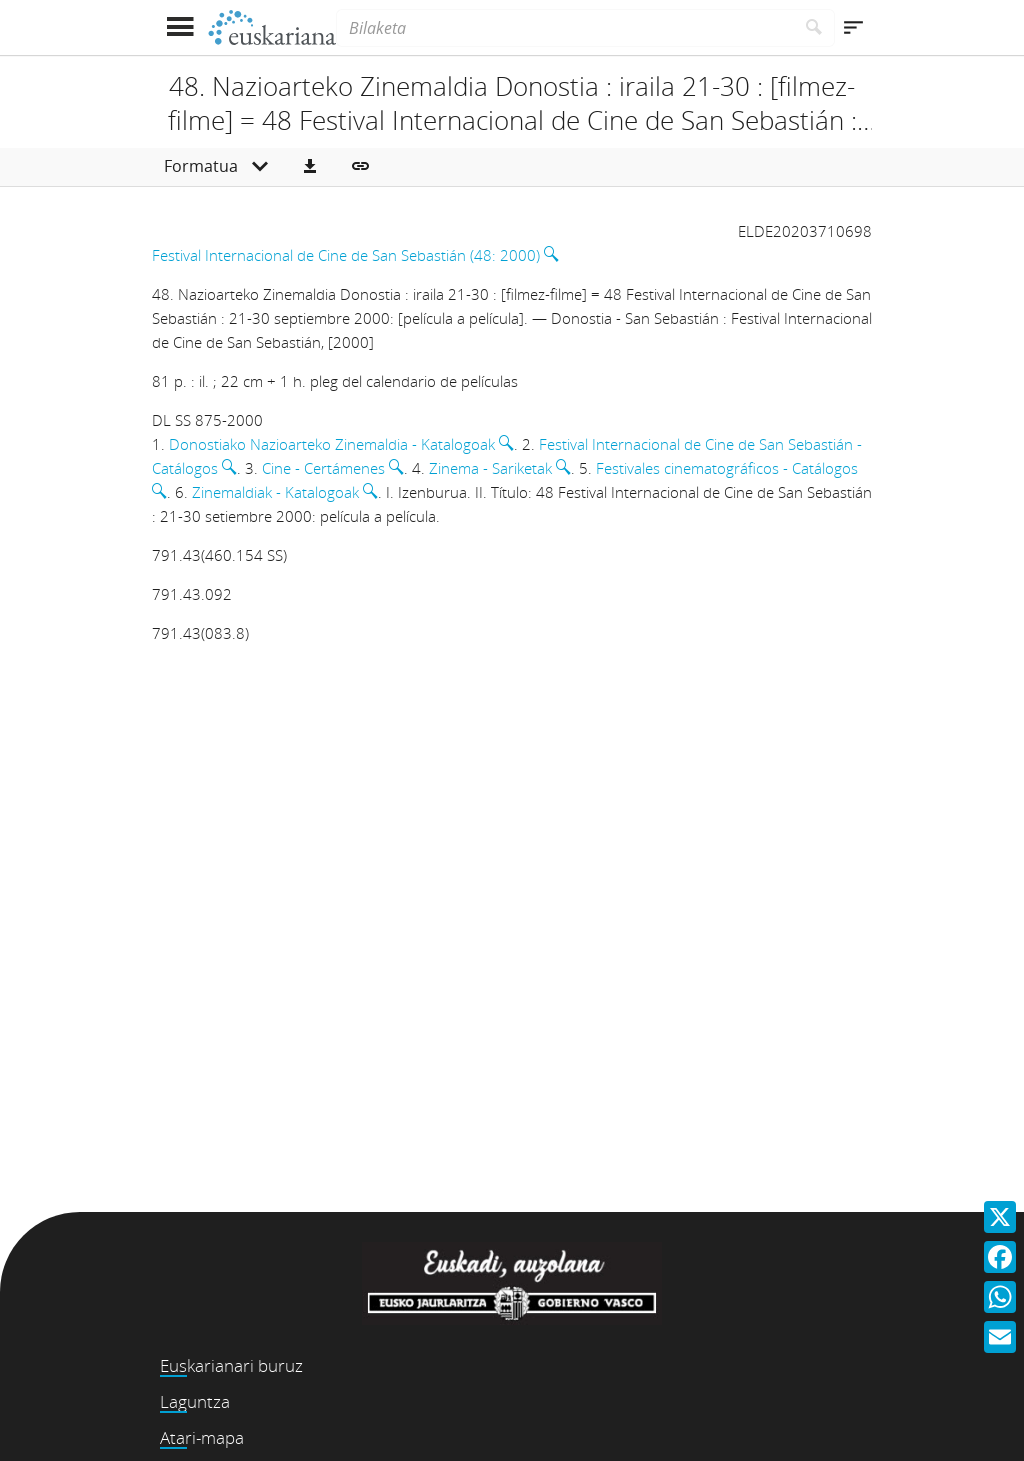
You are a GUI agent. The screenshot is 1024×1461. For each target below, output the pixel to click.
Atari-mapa (202, 1437)
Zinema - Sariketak (490, 468)
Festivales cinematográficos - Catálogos (727, 468)
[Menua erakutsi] (179, 27)
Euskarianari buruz (231, 1365)
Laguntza (195, 1401)
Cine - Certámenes (323, 468)
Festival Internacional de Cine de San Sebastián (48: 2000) (346, 255)
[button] (310, 167)
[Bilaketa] (565, 28)
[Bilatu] (814, 28)
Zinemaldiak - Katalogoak (275, 492)
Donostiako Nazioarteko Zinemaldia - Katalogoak (332, 444)
